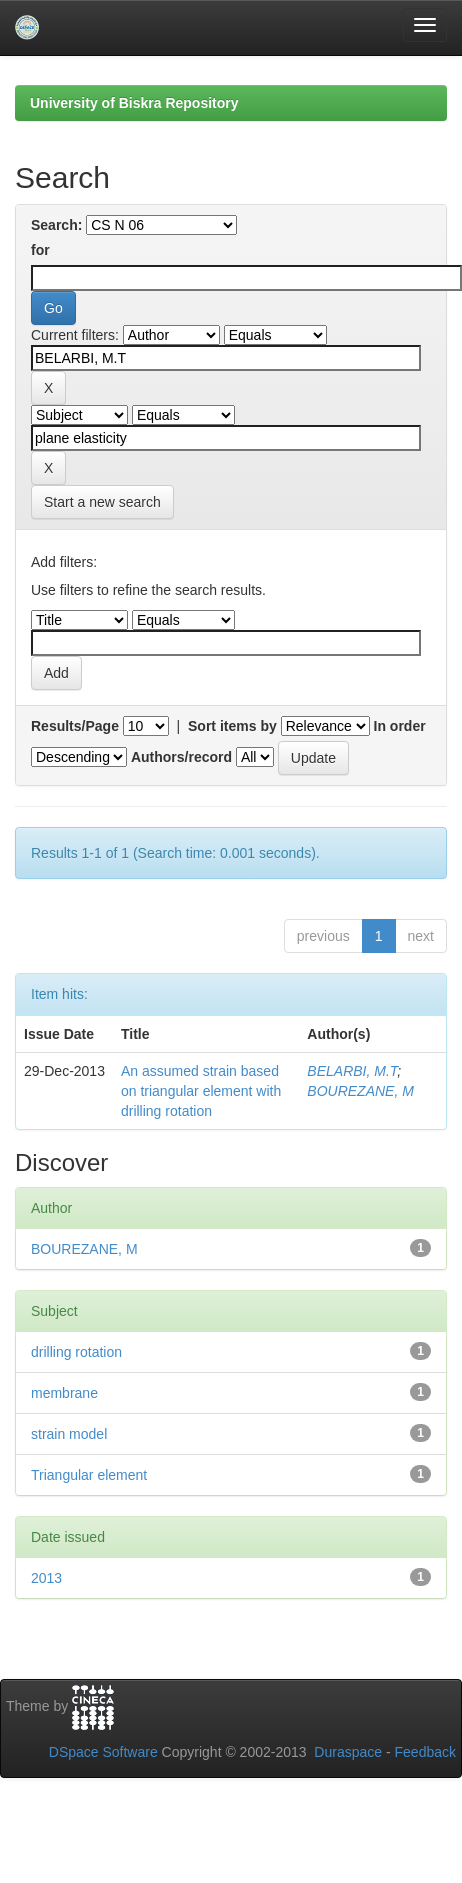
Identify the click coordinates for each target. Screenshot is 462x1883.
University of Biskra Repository (134, 103)
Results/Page (75, 726)
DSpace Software (103, 1752)
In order (400, 726)
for (40, 250)
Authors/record (181, 757)
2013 (46, 1578)
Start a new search (102, 502)
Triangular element (89, 1475)
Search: (56, 225)
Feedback (425, 1752)
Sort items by (232, 726)
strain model (69, 1434)
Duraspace (348, 1752)
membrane (64, 1393)
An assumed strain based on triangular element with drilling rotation (201, 1091)
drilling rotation (76, 1352)
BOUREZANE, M (360, 1091)
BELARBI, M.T (352, 1071)
